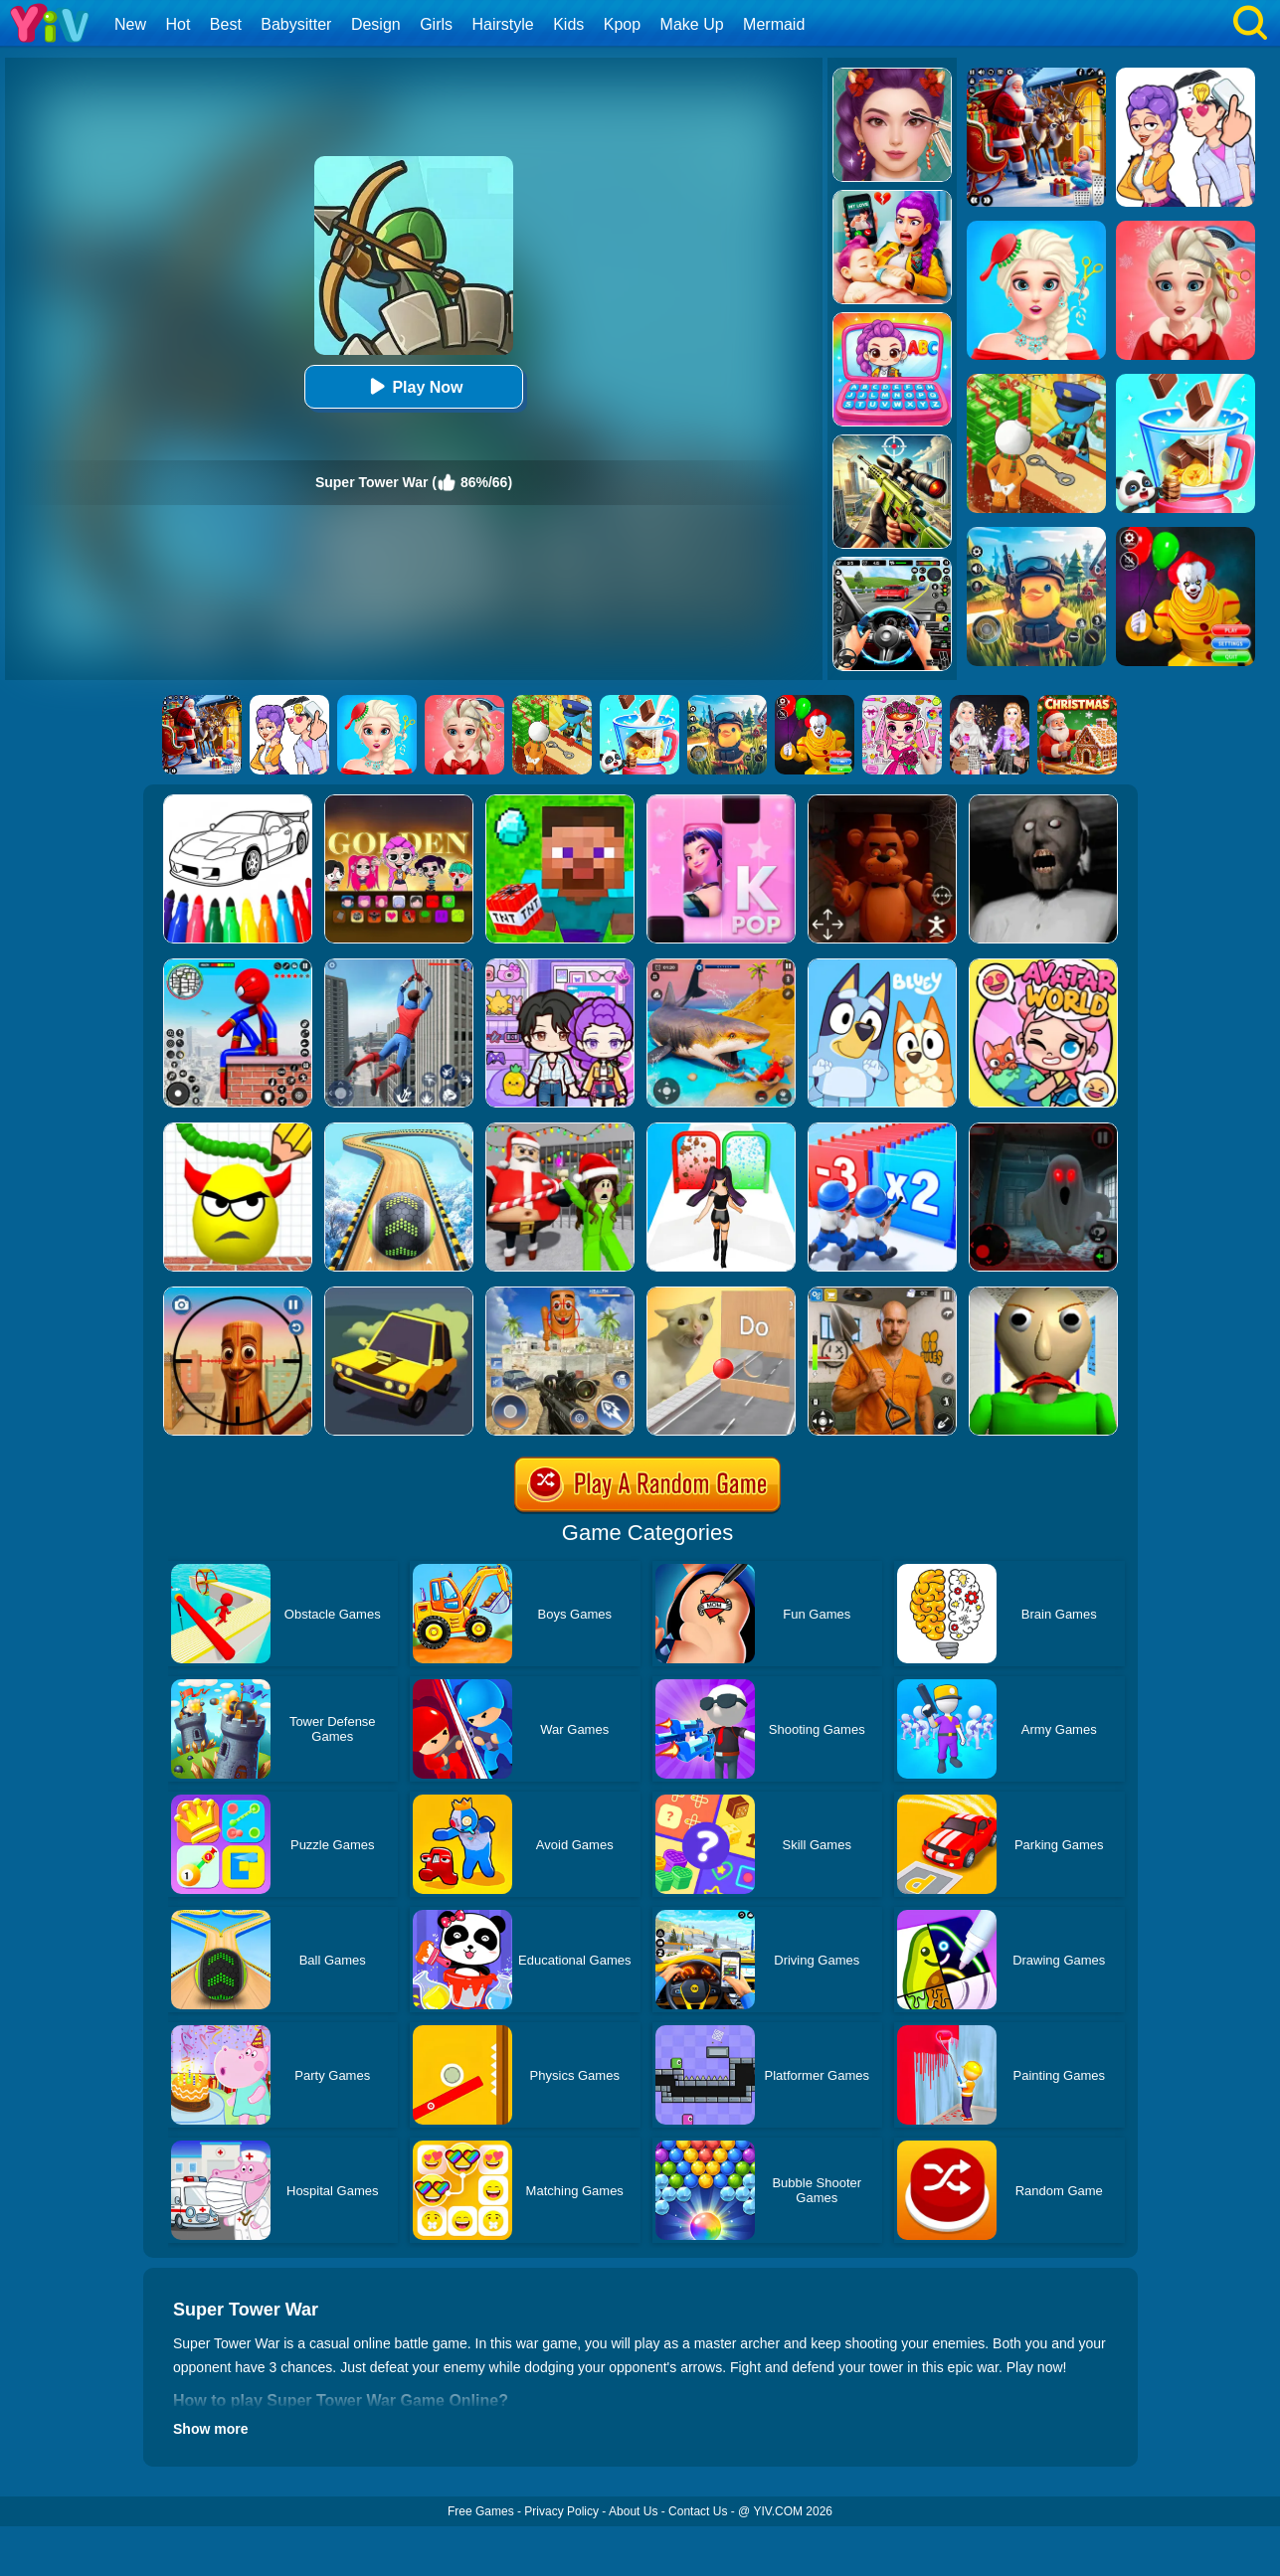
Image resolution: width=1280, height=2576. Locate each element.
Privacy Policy (561, 2511)
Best (226, 24)
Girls (436, 24)
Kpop (622, 24)
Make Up (692, 24)
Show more (210, 2429)
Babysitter (296, 24)
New (130, 24)
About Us (633, 2511)
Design (376, 24)
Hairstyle (503, 24)
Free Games (481, 2511)
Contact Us (697, 2511)
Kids (568, 24)
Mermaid (774, 24)
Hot (177, 24)
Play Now (413, 386)
